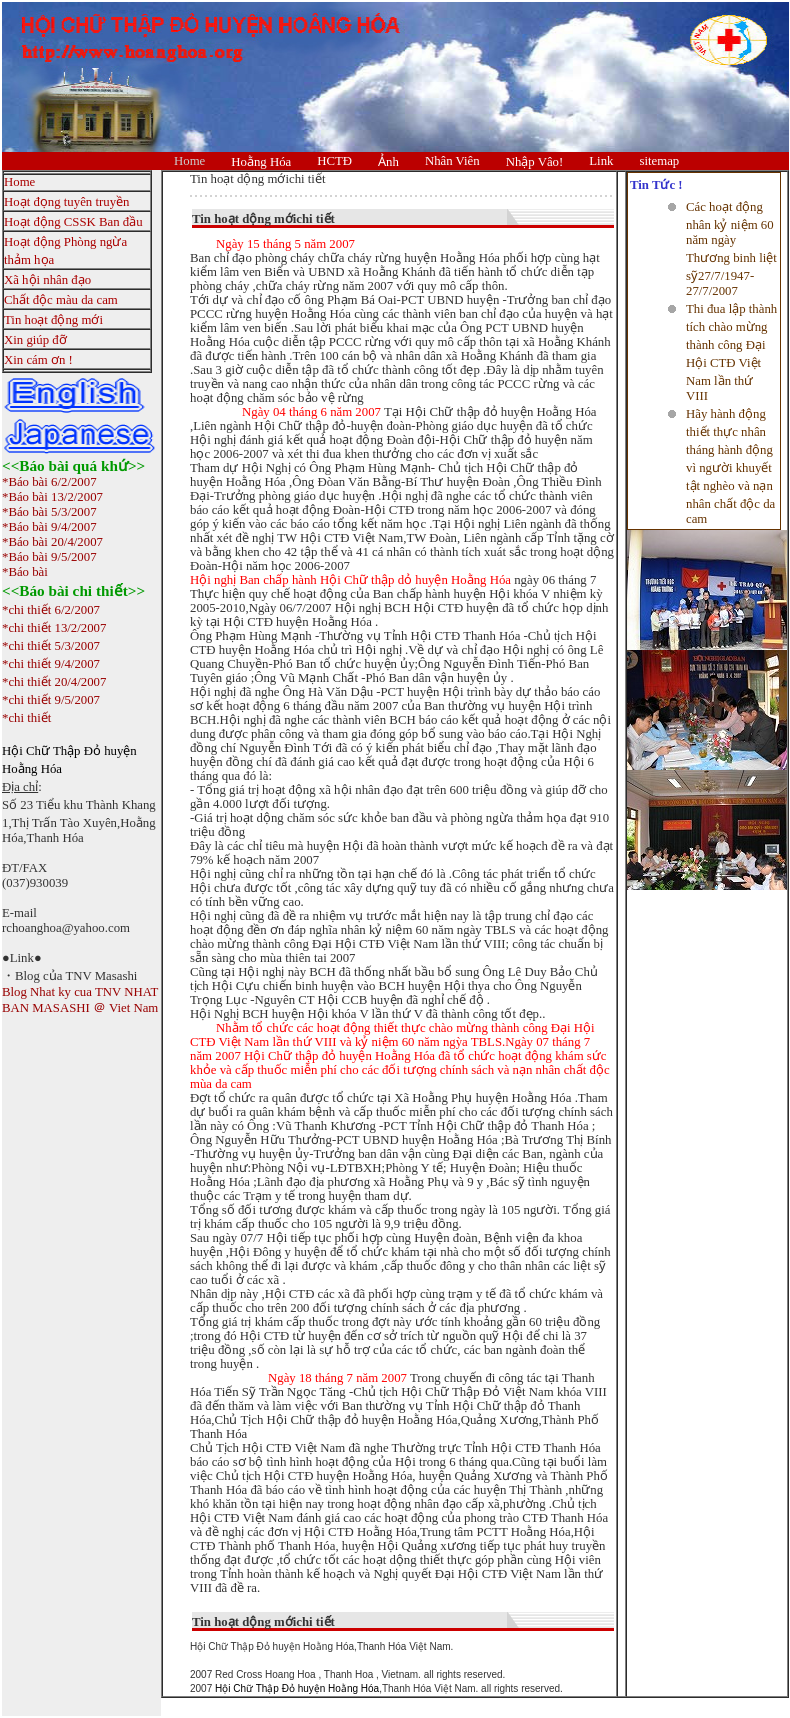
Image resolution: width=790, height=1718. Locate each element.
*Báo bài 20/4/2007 (52, 542)
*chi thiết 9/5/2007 (51, 700)
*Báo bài (25, 572)
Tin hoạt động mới (53, 320)
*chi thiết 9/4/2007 (51, 664)
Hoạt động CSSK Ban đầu (73, 222)
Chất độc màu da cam (61, 300)
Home (189, 161)
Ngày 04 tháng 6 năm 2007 (311, 412)
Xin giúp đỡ (35, 340)
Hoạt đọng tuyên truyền (66, 202)
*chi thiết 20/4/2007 (54, 682)
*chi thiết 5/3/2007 (51, 646)
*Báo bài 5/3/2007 (49, 512)
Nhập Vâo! (535, 162)
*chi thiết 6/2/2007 (51, 610)
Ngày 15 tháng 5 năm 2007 (285, 244)
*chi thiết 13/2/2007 (54, 628)
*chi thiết (26, 718)
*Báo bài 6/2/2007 (49, 482)
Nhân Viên (452, 161)
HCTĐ (334, 161)
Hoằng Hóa (261, 162)
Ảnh (388, 162)
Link (601, 161)
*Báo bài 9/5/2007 (49, 557)
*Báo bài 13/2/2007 (52, 497)
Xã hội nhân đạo (47, 280)
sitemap (659, 161)
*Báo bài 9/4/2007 (49, 527)
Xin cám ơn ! (38, 360)
